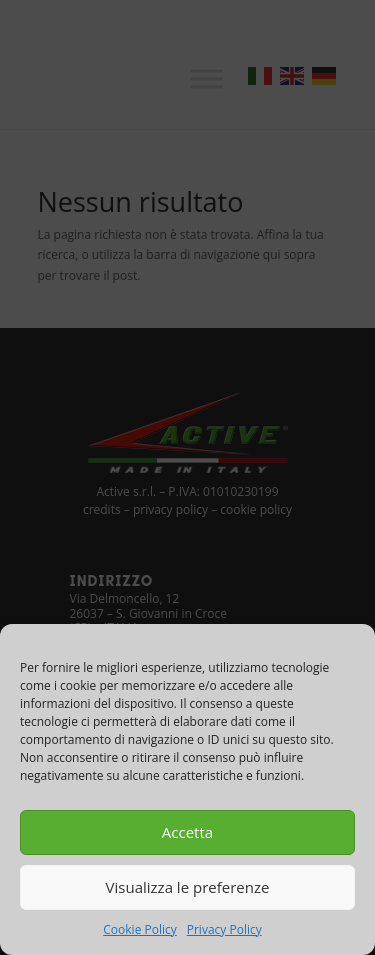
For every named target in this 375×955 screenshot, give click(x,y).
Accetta (187, 832)
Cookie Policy (139, 929)
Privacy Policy (224, 929)
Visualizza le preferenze (188, 887)
